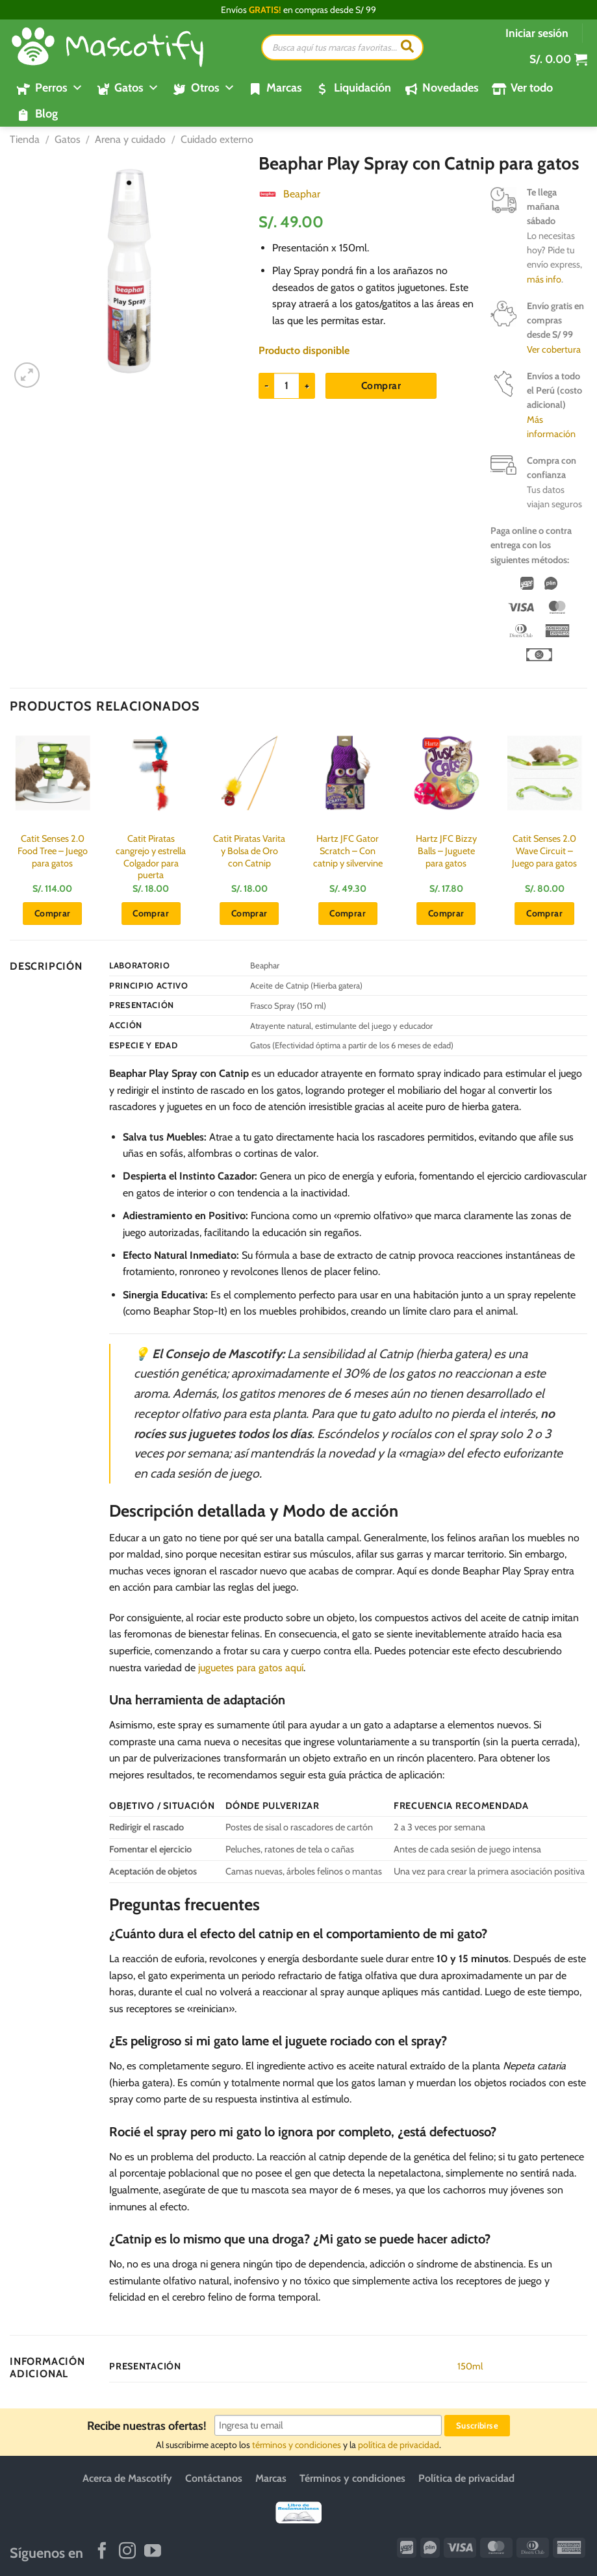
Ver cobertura (554, 349)
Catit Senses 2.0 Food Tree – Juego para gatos (53, 850)
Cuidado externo (217, 139)
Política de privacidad (466, 2478)
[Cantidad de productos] (286, 386)
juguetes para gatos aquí (250, 1667)
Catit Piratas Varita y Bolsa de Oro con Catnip (249, 850)
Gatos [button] (136, 88)
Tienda (25, 139)
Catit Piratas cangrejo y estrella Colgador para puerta (151, 857)
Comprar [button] (52, 913)
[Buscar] (407, 47)
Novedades (450, 88)
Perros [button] (59, 88)
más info (544, 279)
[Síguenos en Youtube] (152, 2552)
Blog (46, 114)
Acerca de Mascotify (127, 2478)
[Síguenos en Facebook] (102, 2552)
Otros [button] (213, 88)
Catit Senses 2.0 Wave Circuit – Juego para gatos (544, 850)
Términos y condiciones (352, 2478)
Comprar (381, 385)
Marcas (284, 88)
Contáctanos (213, 2478)
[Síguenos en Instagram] (127, 2552)
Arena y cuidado (130, 139)
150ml (470, 2366)
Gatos (68, 139)
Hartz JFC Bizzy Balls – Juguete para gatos (446, 850)
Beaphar (301, 194)
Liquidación (362, 88)
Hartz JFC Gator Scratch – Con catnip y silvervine (348, 850)
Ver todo (532, 88)
